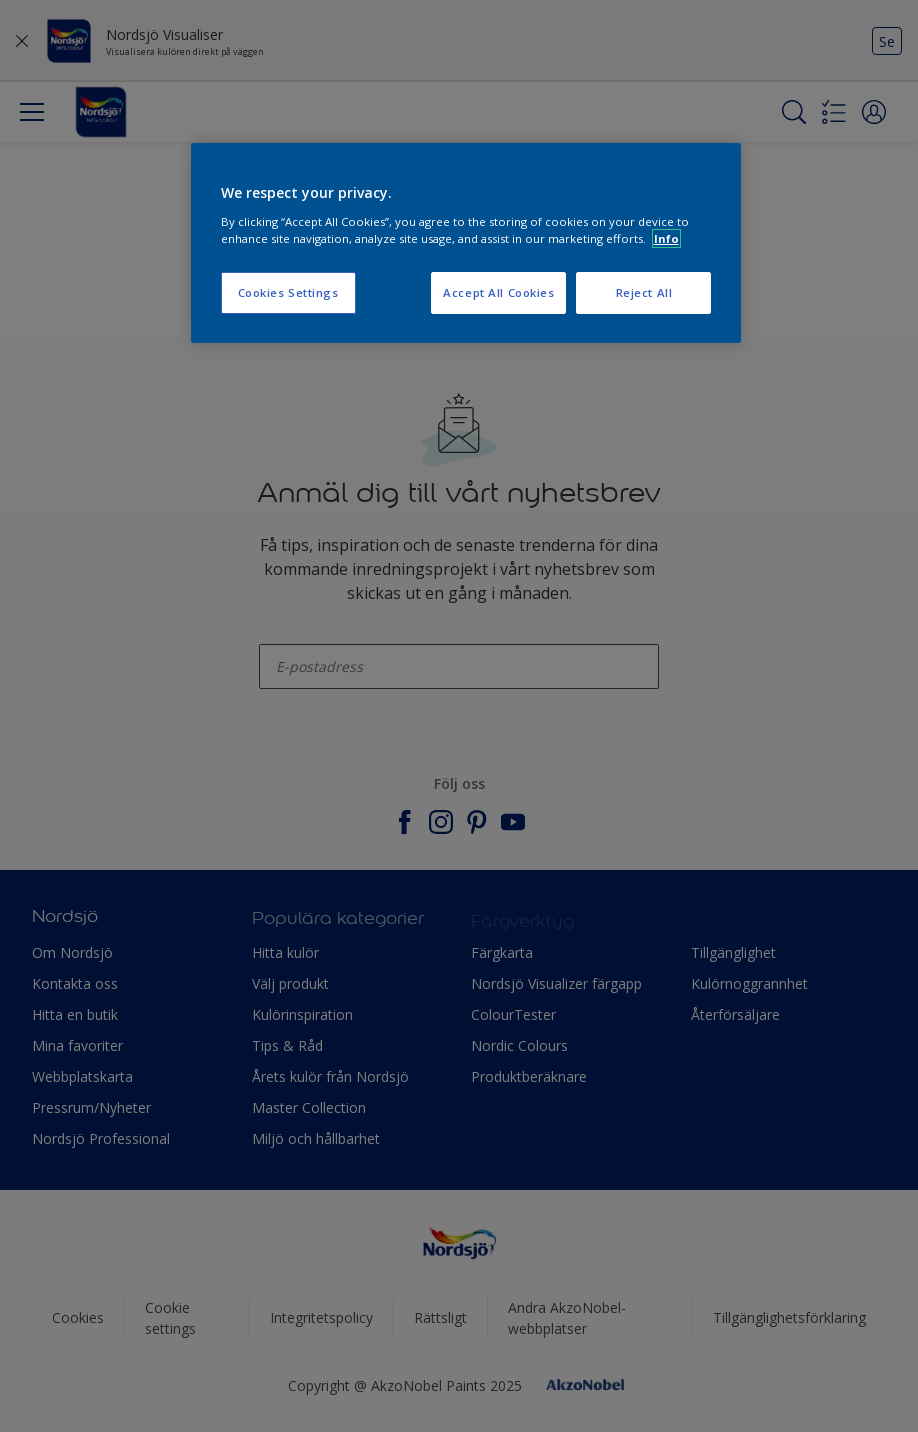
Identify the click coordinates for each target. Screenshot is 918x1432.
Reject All (644, 292)
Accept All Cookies (498, 292)
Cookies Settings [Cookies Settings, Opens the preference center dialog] (288, 292)
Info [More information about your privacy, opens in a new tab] (666, 238)
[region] (466, 243)
